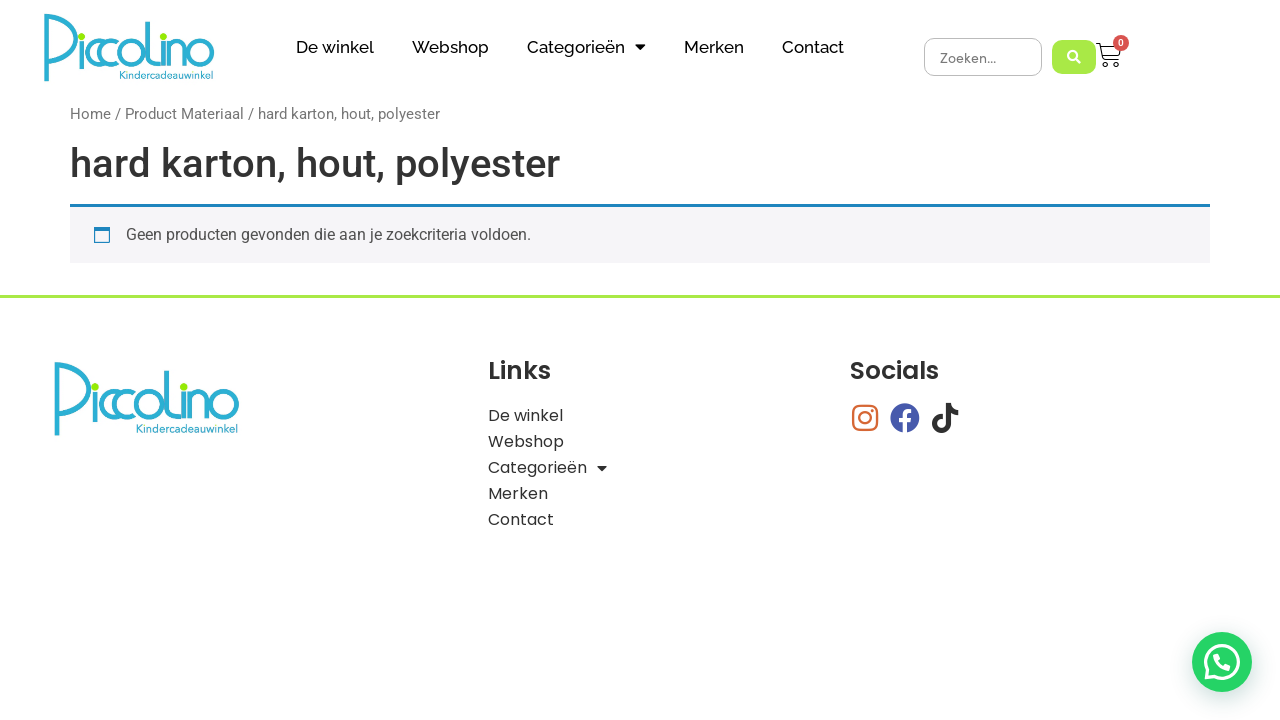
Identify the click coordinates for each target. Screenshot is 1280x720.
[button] (1222, 662)
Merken (714, 47)
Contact (813, 47)
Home (90, 114)
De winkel (335, 47)
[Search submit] (1074, 57)
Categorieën (586, 46)
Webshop (450, 47)
